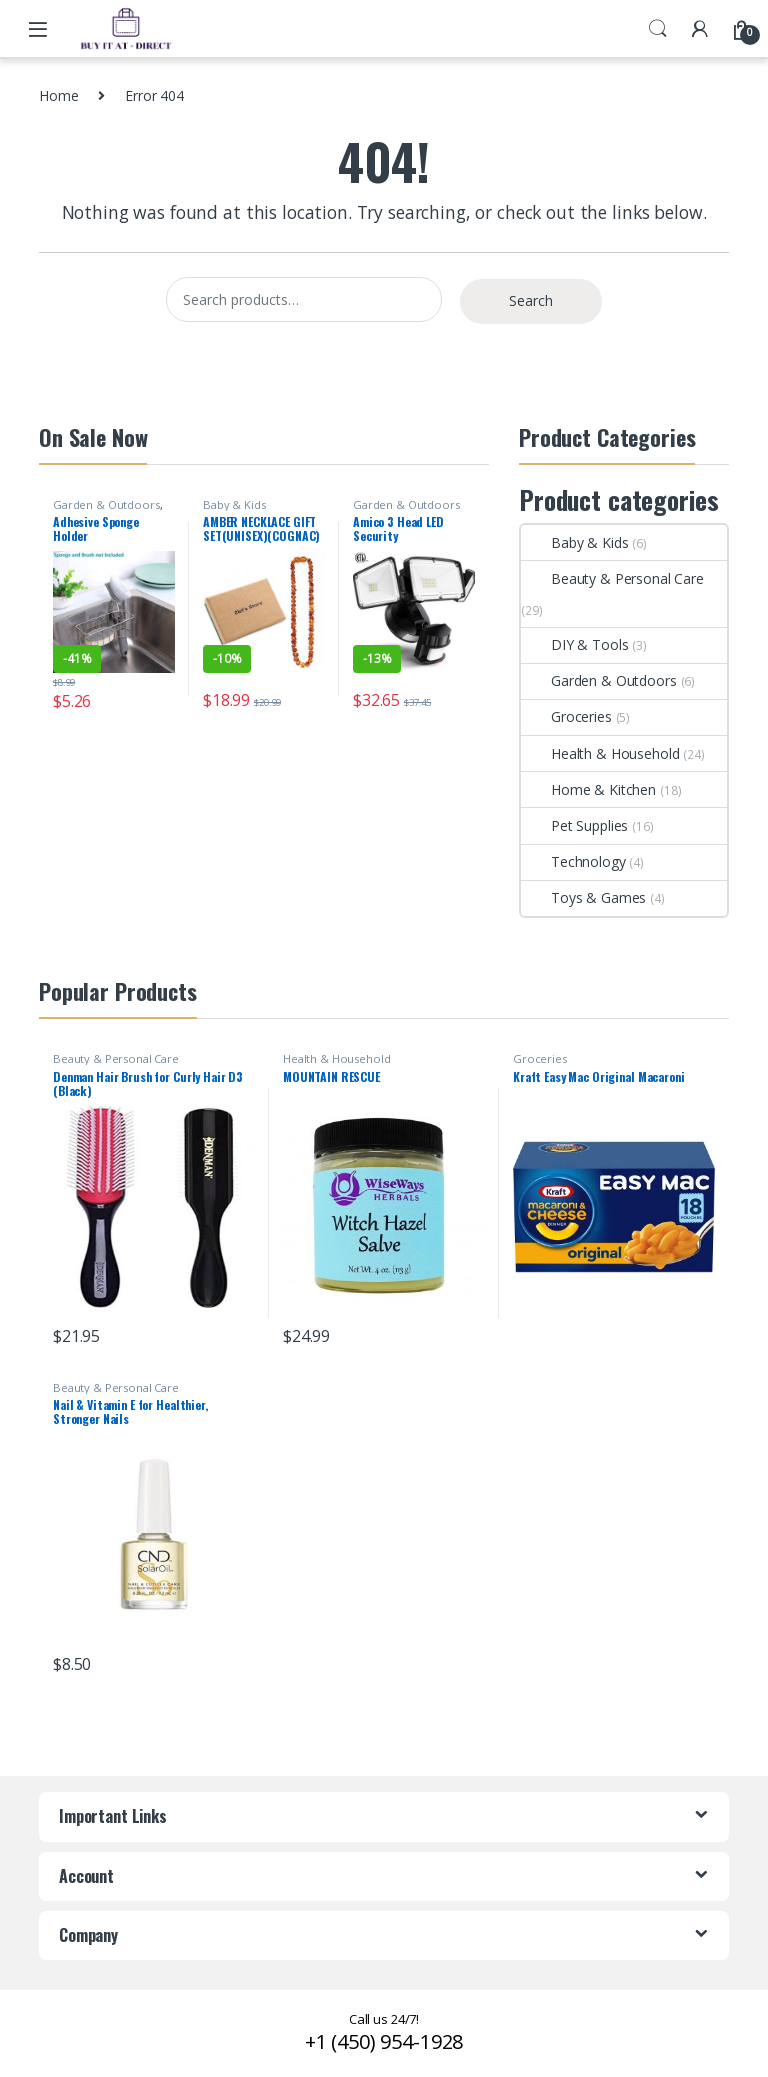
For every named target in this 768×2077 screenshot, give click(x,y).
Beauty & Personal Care (612, 578)
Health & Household (600, 753)
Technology (573, 861)
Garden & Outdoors (106, 504)
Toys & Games (583, 897)
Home (58, 95)
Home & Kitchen (588, 789)
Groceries (566, 716)
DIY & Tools (574, 644)
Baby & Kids (234, 504)
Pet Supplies (574, 825)
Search (658, 29)
